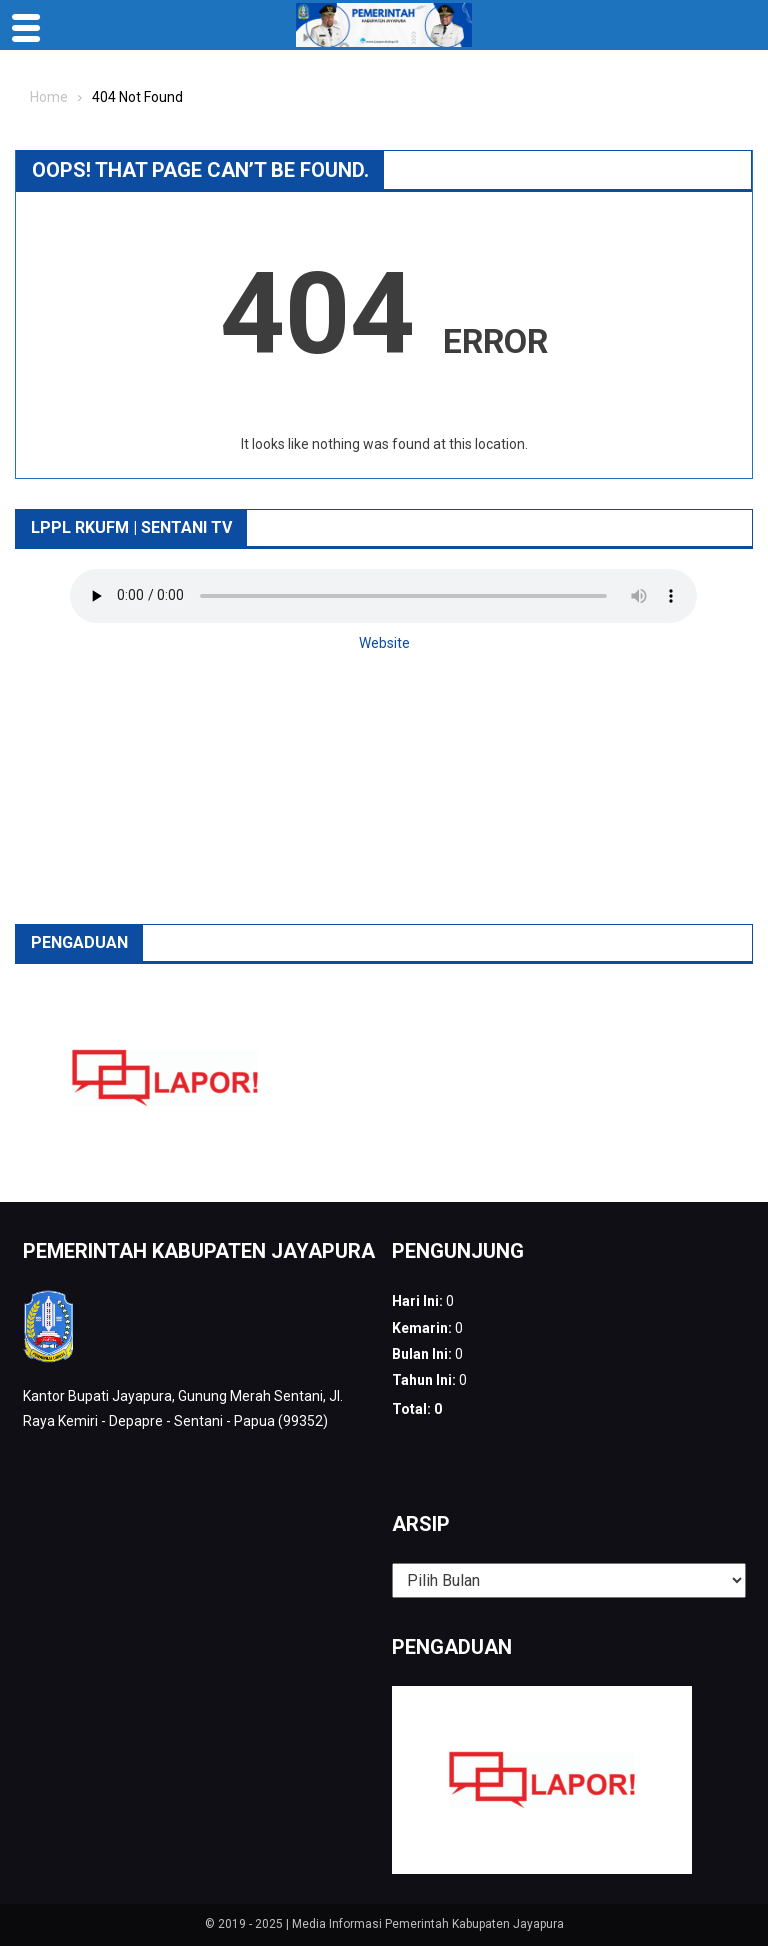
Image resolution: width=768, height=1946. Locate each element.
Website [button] (384, 643)
